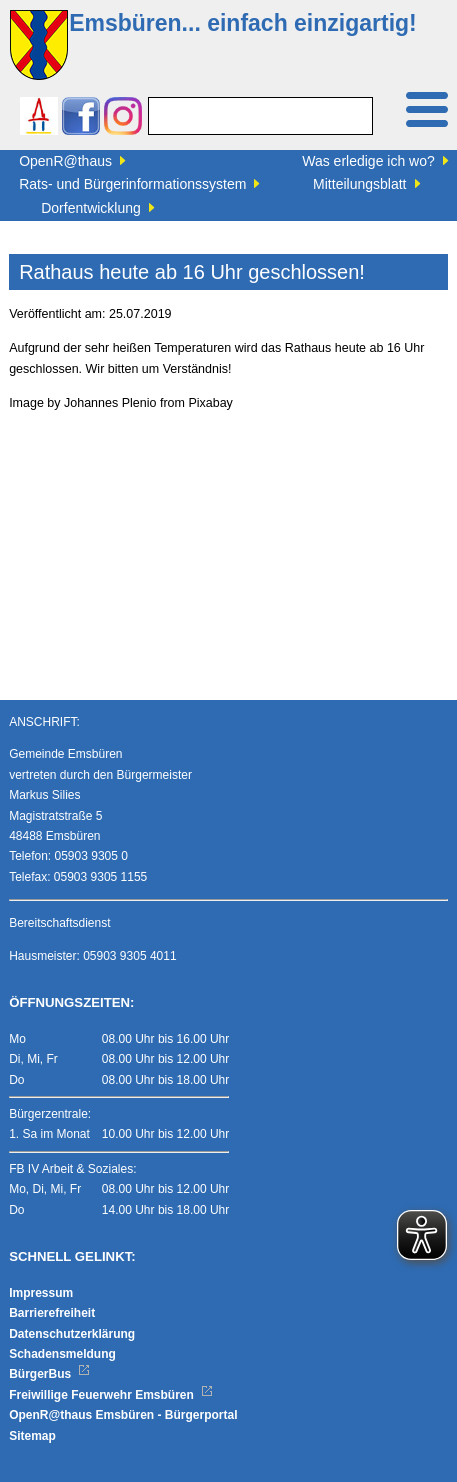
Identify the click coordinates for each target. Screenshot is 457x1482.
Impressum (41, 1293)
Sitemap (32, 1436)
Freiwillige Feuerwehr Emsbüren (111, 1395)
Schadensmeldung (62, 1354)
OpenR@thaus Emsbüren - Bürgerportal (123, 1415)
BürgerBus (49, 1374)
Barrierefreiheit (52, 1313)
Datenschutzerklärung (72, 1334)
